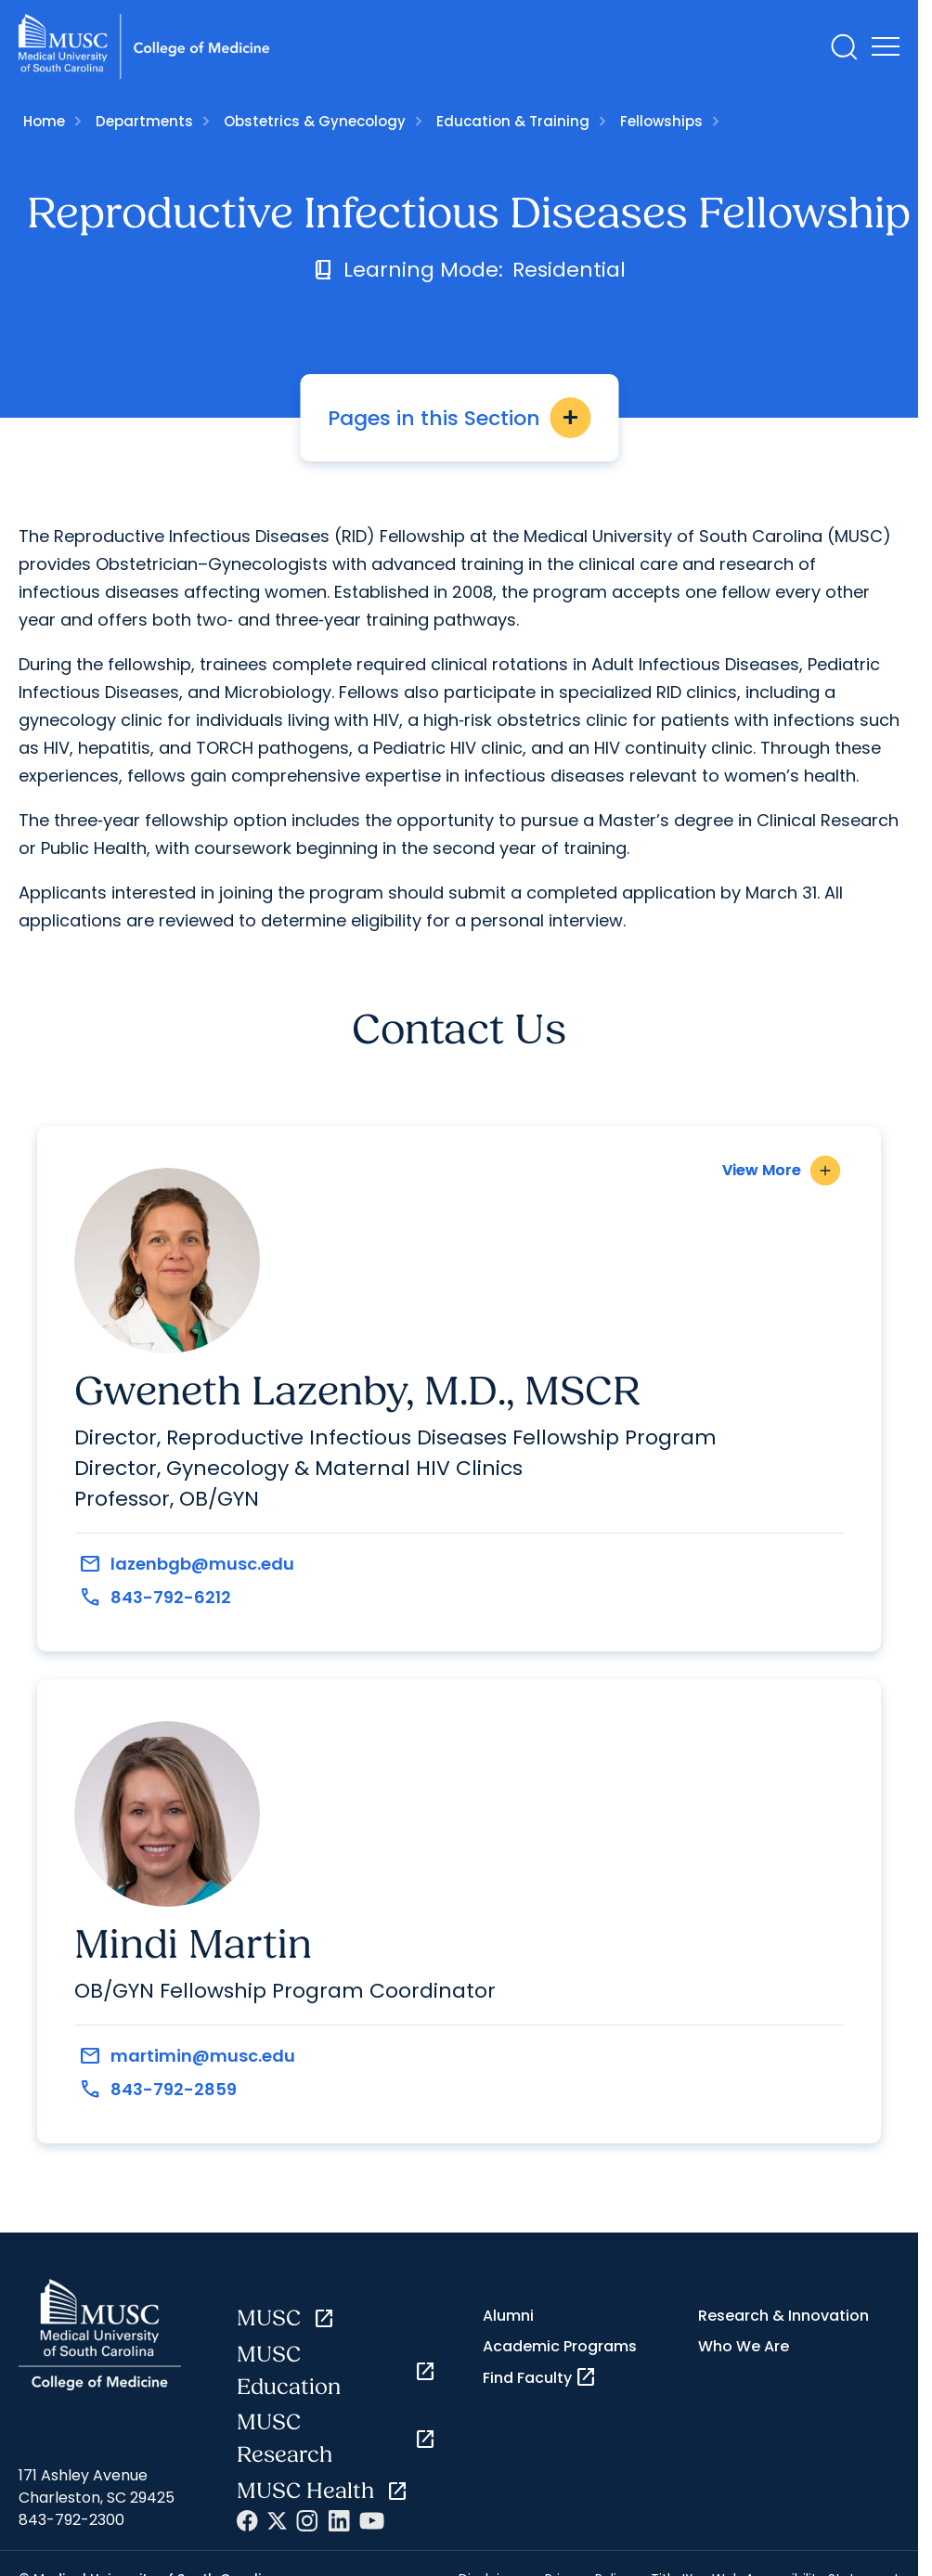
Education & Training (512, 121)
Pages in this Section (459, 417)
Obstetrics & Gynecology (315, 121)
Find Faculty (540, 2377)
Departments (144, 121)
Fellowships (661, 121)
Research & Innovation (783, 2315)
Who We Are (743, 2346)
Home (44, 121)
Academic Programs (560, 2346)
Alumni (508, 2315)
